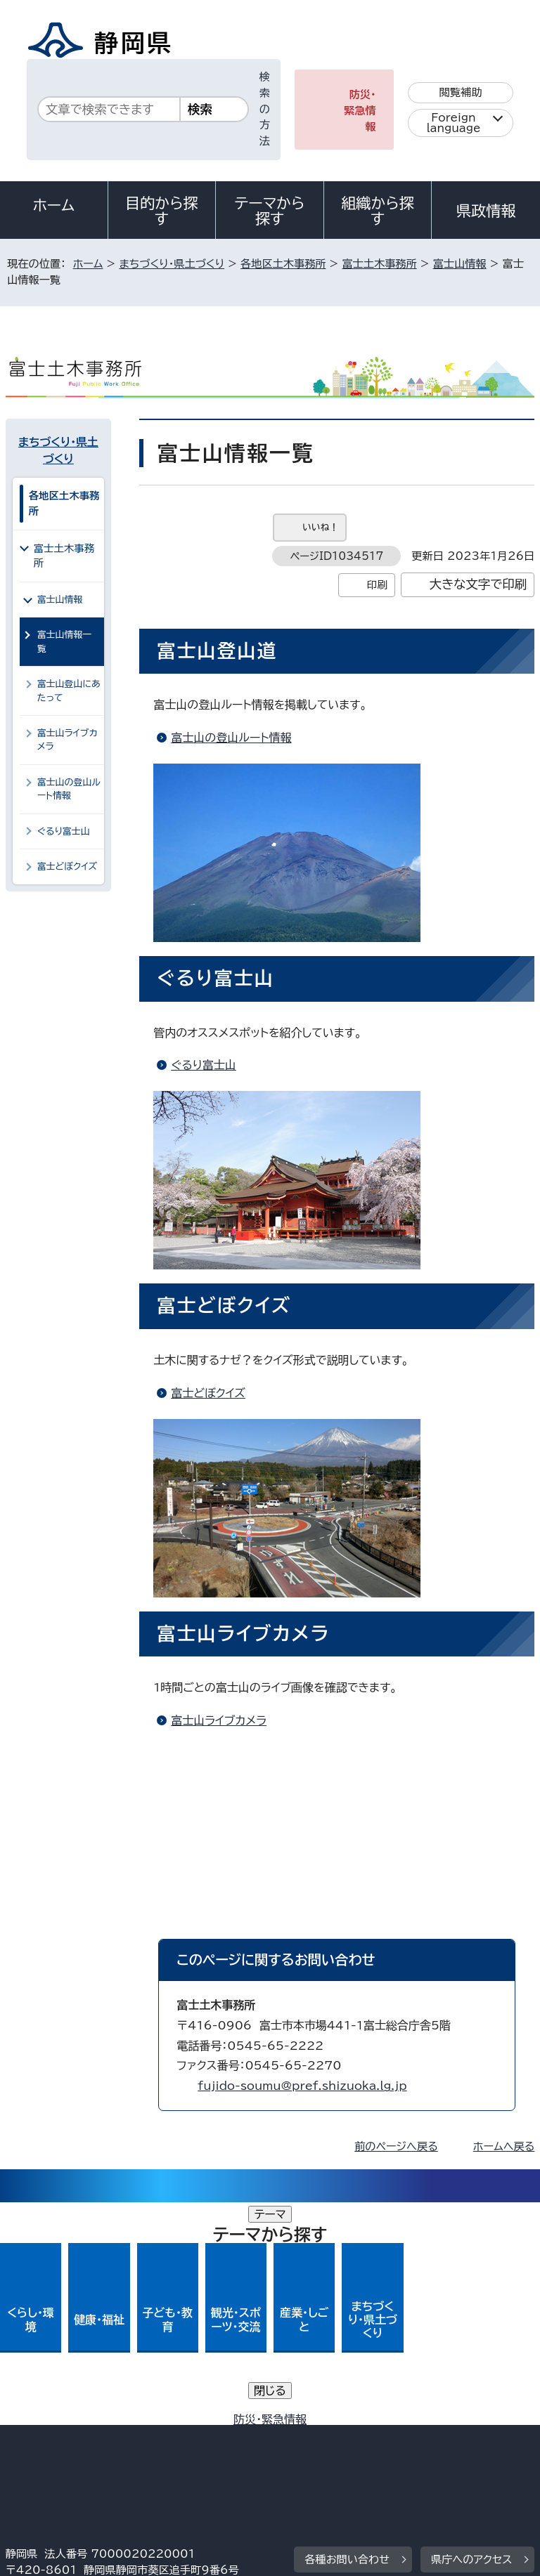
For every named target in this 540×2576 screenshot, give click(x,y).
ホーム (54, 205)
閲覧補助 (460, 92)
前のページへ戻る (396, 2146)
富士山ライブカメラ (218, 1720)
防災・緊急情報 (360, 110)
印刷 (377, 585)
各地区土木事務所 (283, 264)
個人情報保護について (228, 2423)
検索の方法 (264, 109)
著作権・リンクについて (71, 2423)
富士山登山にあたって (69, 690)
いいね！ (320, 527)
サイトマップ (46, 2455)
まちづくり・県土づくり (171, 264)
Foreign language (454, 122)
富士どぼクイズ (208, 1393)
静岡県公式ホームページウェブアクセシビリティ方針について (159, 2439)
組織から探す (377, 210)
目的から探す (161, 210)
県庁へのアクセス (471, 2337)
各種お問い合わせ (347, 2337)
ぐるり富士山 (203, 1065)
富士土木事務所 (379, 264)
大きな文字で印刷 (478, 584)
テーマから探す (270, 210)
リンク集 (371, 2439)
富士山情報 (460, 264)
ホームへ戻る (503, 2146)
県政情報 (485, 210)
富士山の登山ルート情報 (231, 737)
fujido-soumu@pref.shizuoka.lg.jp (302, 2085)
